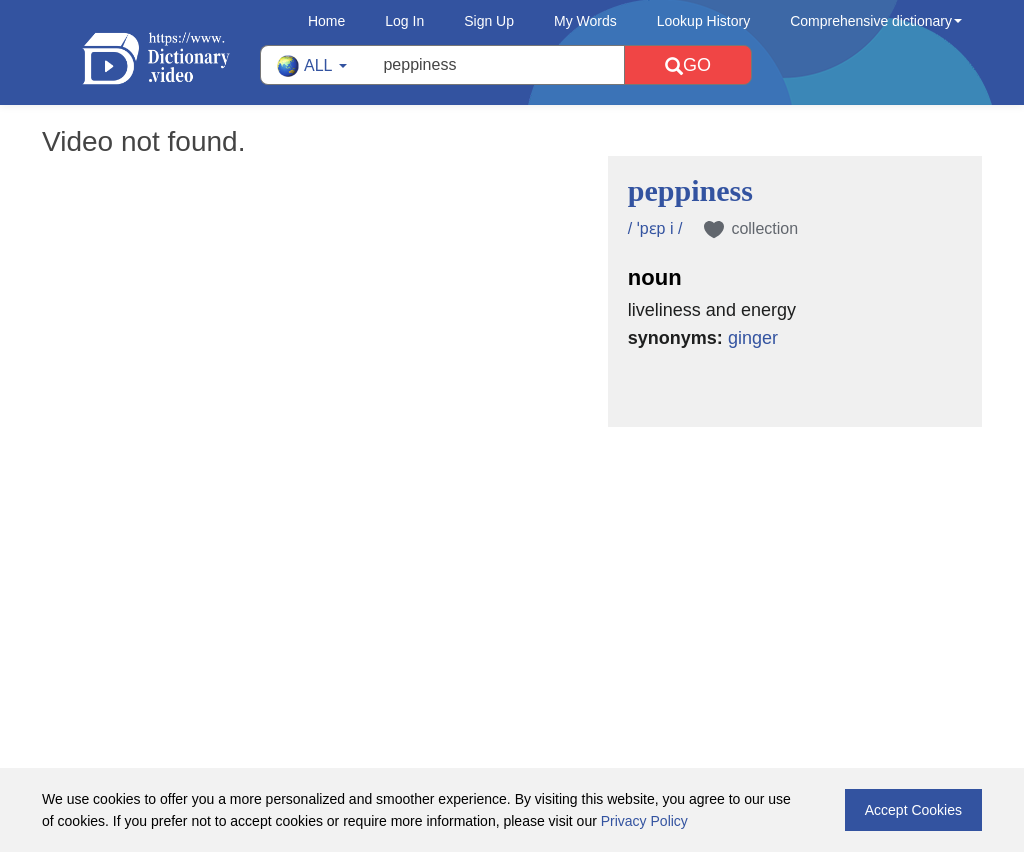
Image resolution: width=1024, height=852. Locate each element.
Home (326, 21)
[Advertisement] (512, 557)
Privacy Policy (644, 821)
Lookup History (703, 21)
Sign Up (489, 21)
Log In (404, 21)
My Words (585, 21)
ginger (753, 338)
